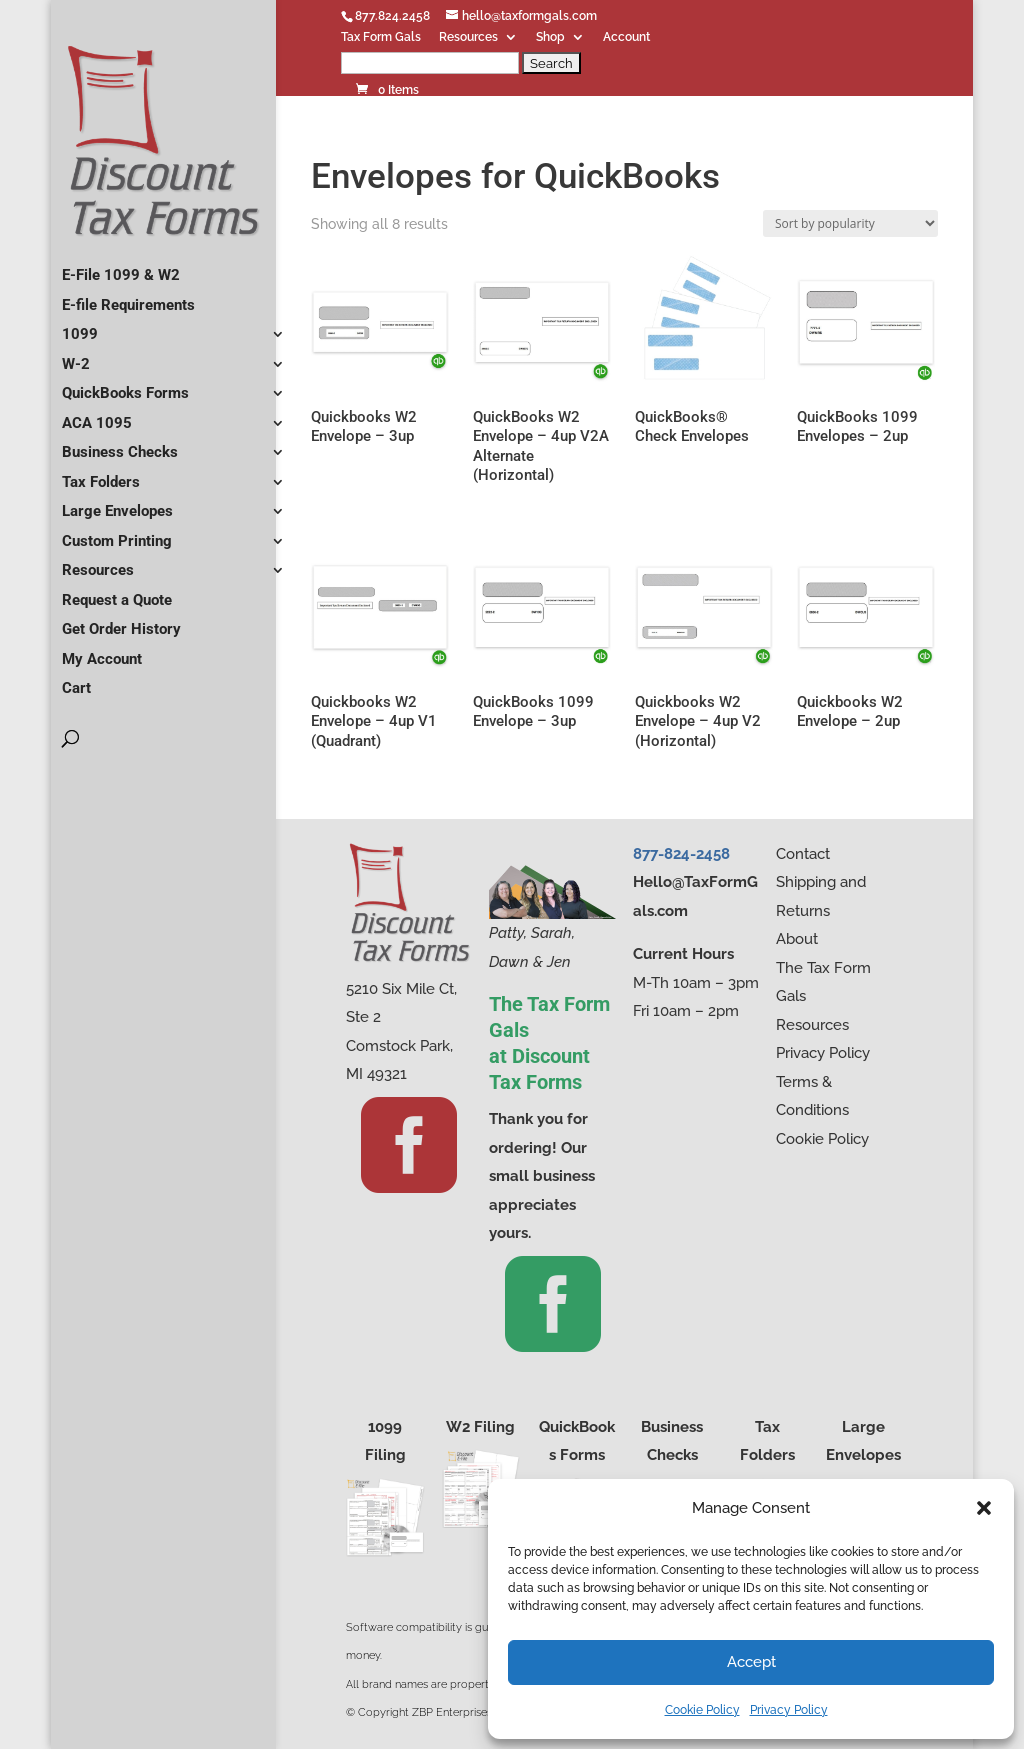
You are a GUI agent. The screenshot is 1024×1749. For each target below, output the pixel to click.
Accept (751, 1662)
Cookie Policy (702, 1710)
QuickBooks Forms (125, 385)
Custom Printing (117, 533)
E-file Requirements (128, 297)
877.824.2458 (392, 16)
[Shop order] (850, 223)
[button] (984, 1508)
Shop (550, 37)
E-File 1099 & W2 (121, 267)
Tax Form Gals (381, 37)
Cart (76, 680)
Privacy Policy (789, 1710)
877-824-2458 (681, 854)
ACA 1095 (97, 415)
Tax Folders (101, 474)
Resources (468, 37)
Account (626, 37)
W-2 (76, 356)
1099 (80, 326)
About (797, 939)
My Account (102, 651)
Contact (803, 854)
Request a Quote (117, 592)
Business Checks (120, 444)
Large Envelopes (117, 503)
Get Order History (121, 621)
